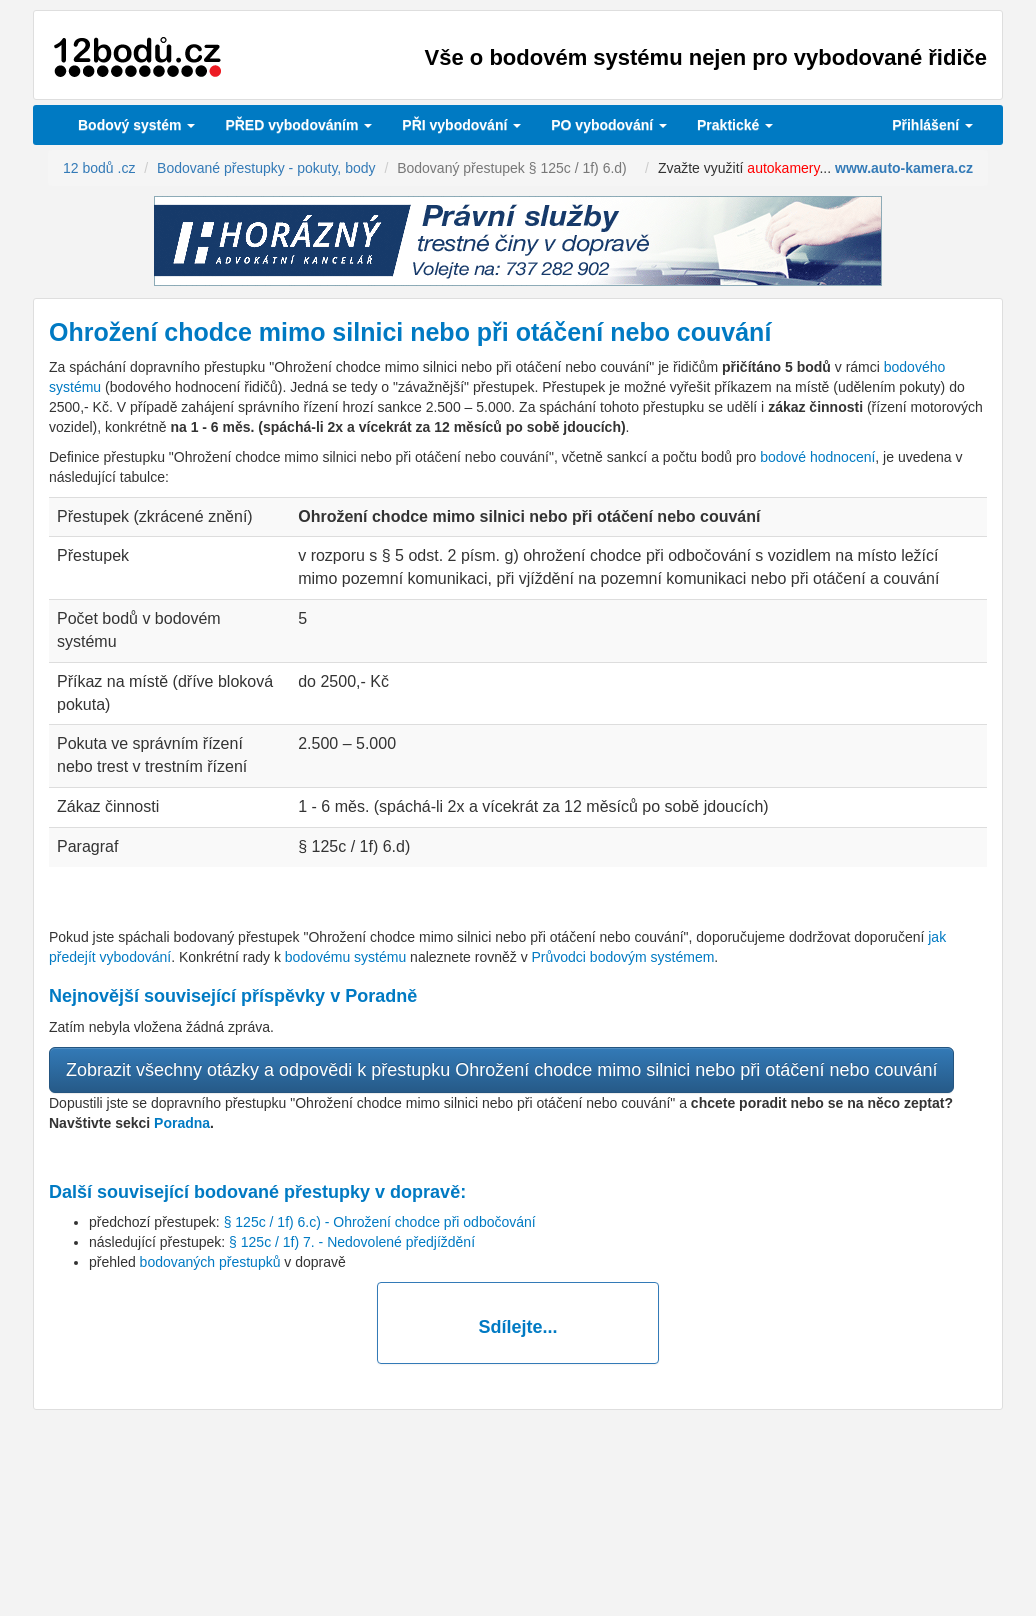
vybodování (461, 125)
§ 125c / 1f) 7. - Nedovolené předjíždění (352, 1242)
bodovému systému (345, 957)
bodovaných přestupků (210, 1262)
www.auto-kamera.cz (904, 168)
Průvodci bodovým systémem (623, 957)
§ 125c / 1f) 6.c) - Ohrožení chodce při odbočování (380, 1222)
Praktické (735, 125)
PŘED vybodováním (298, 125)
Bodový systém (136, 125)
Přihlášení (932, 125)
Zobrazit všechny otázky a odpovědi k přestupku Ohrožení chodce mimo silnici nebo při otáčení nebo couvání (501, 1070)
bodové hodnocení (817, 457)
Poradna (182, 1123)
